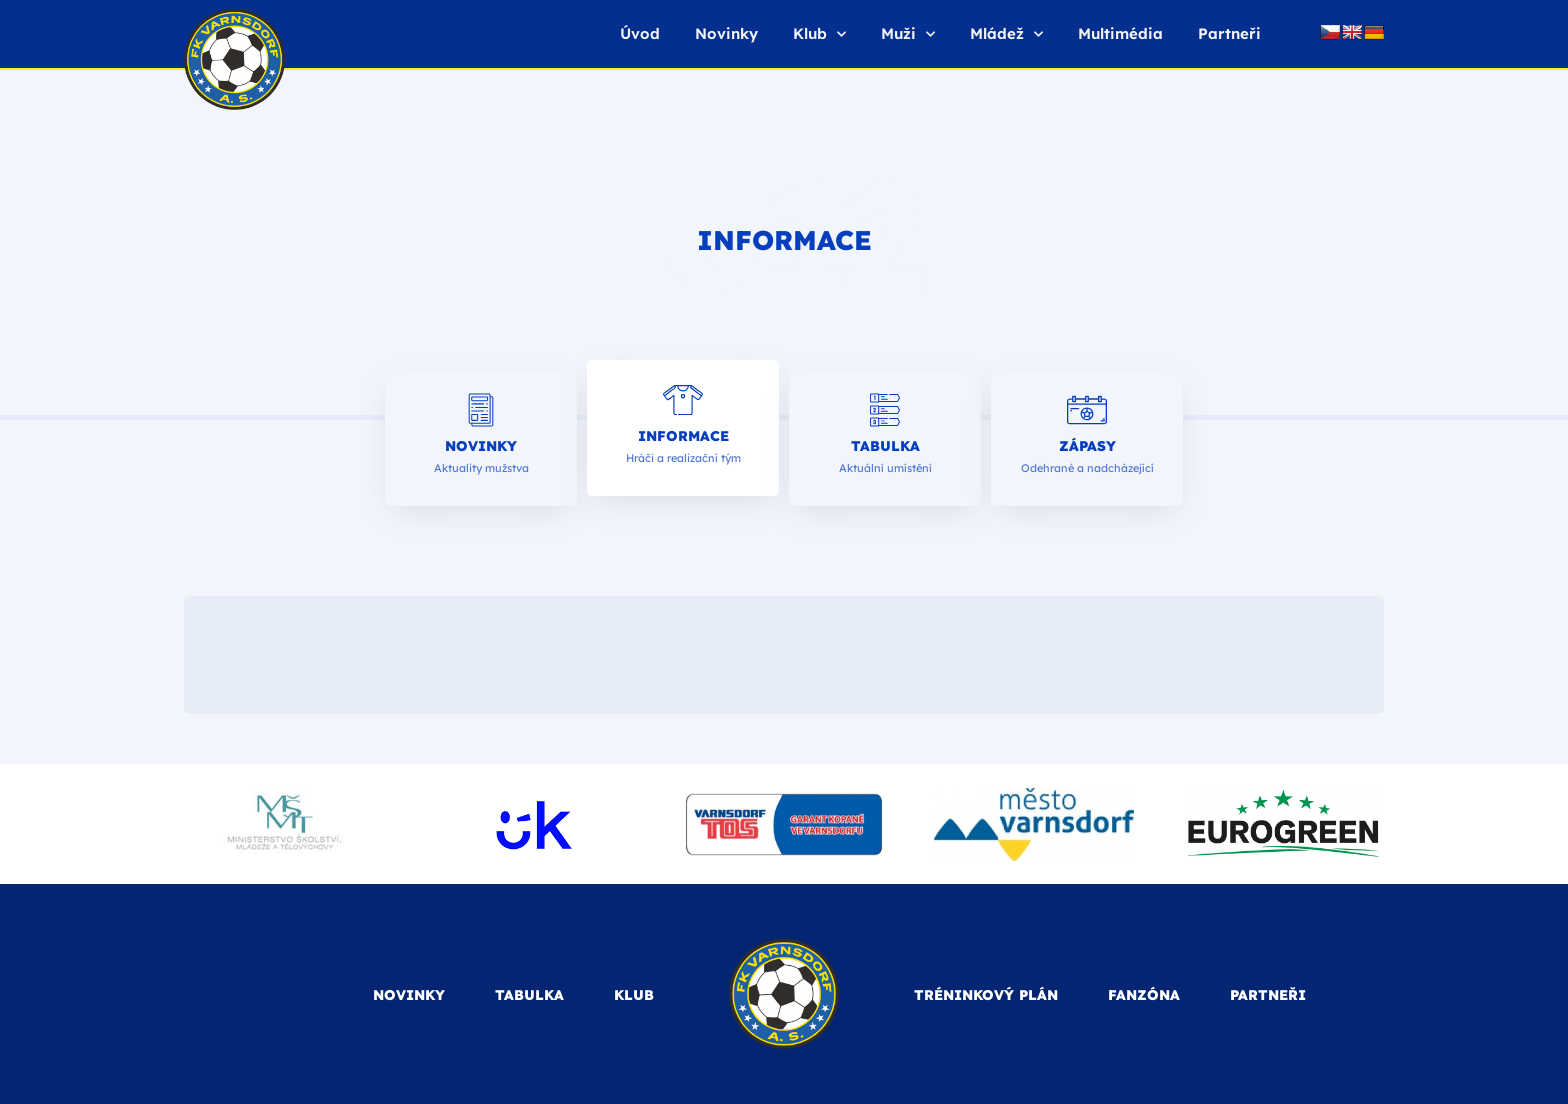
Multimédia (1120, 33)
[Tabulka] (885, 410)
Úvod (640, 33)
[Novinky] (481, 410)
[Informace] (683, 400)
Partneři (1229, 33)
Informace (683, 436)
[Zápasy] (1087, 410)
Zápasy (1087, 446)
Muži (908, 34)
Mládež (1006, 34)
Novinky (726, 33)
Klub (819, 34)
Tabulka (885, 446)
